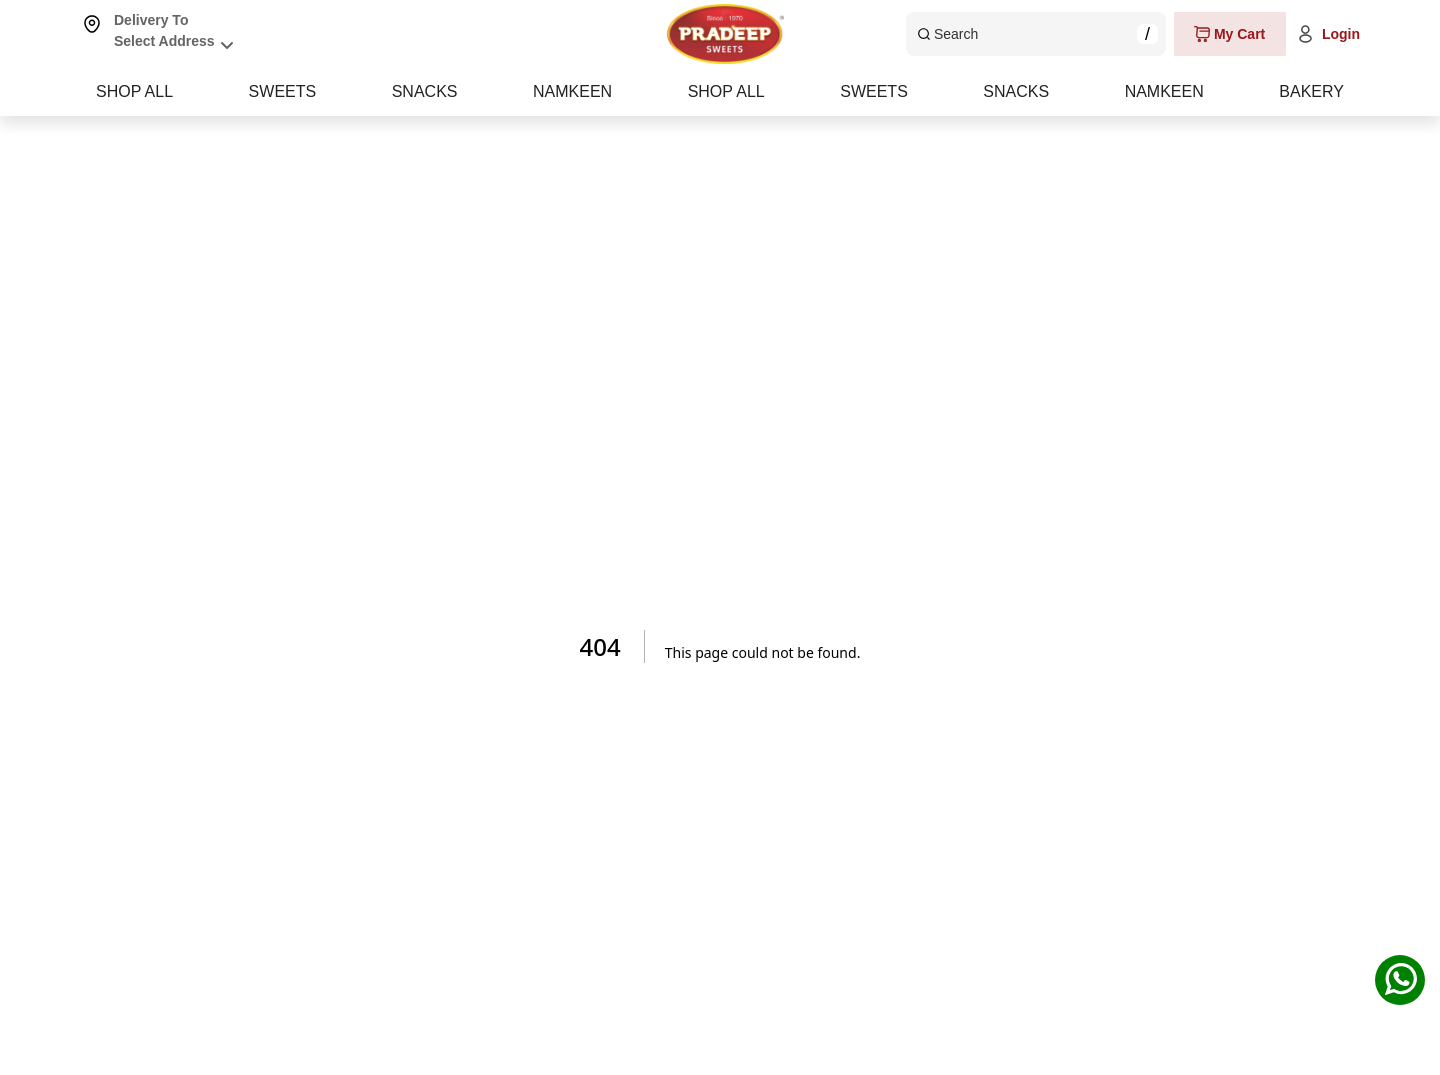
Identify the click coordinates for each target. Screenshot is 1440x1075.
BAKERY (1311, 91)
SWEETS (431, 91)
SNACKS (721, 91)
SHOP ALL (134, 91)
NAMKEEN (1016, 91)
